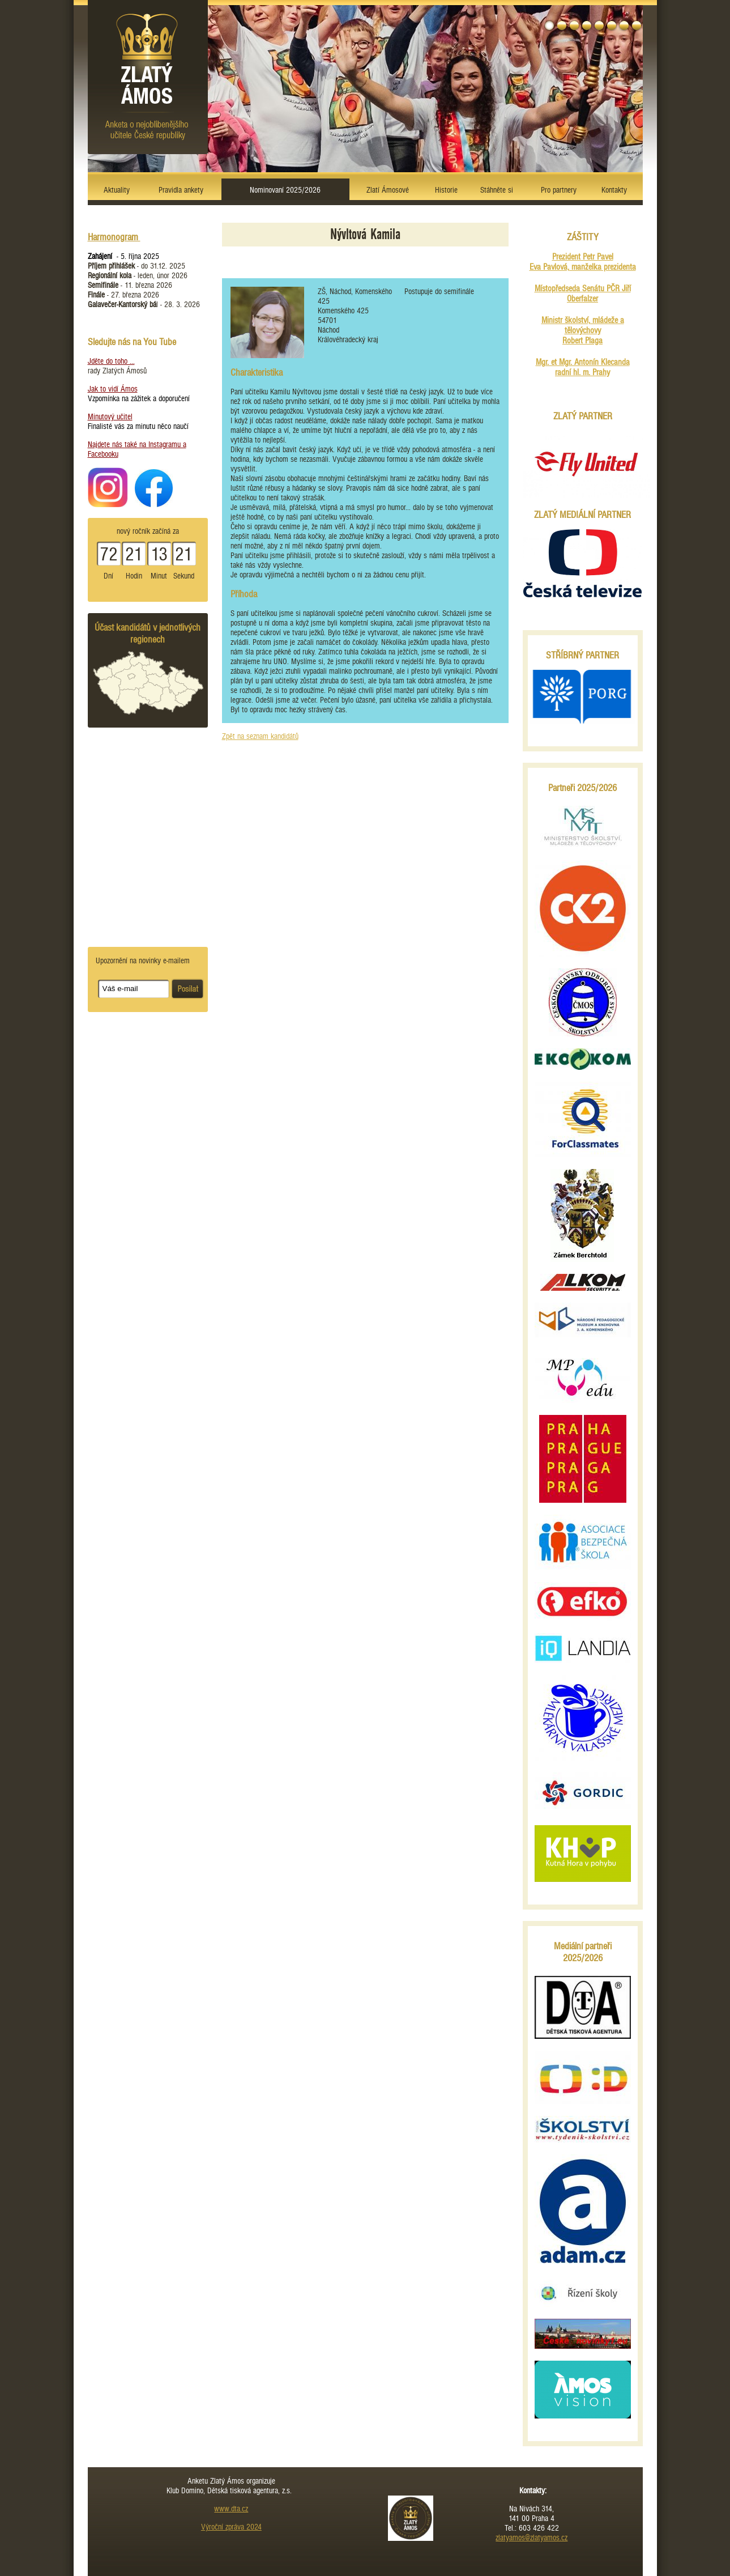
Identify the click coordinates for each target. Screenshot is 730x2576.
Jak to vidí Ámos (113, 389)
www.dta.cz (231, 2509)
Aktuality (117, 190)
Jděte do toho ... (111, 361)
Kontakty (614, 190)
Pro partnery (559, 190)
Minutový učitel (110, 417)
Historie (446, 190)
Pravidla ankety (181, 190)
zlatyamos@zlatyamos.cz (531, 2538)
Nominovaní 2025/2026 (285, 190)
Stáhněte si (496, 190)
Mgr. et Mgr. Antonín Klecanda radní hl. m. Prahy (583, 367)
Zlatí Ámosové (387, 190)
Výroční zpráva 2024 (231, 2527)
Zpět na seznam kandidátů (260, 736)
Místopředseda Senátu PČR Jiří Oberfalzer (583, 293)
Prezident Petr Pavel (582, 257)
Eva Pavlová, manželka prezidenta (583, 267)
